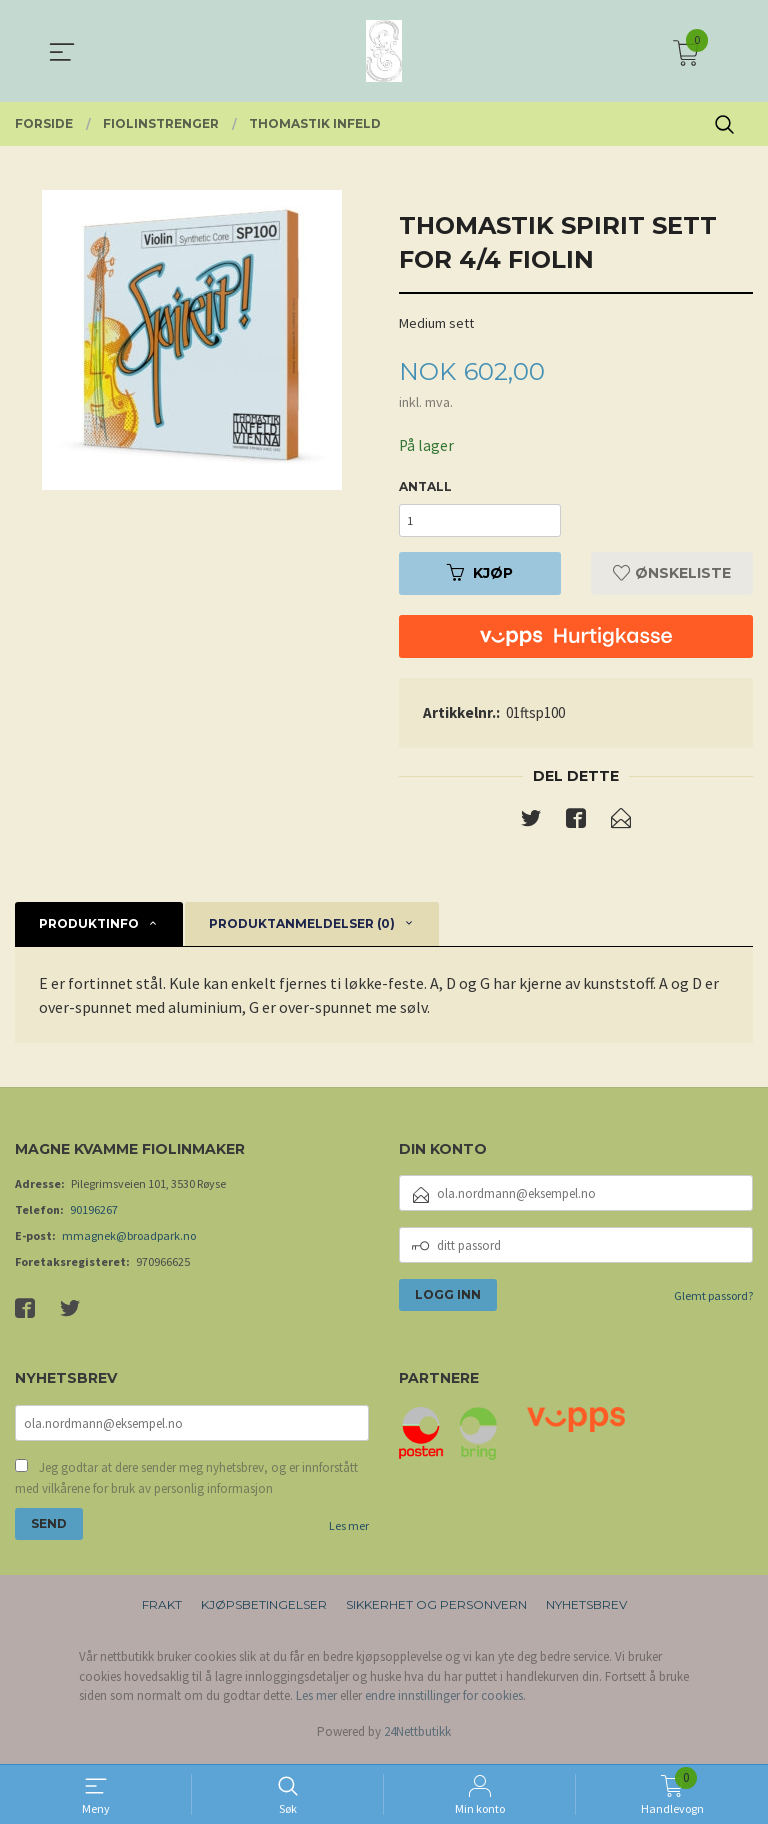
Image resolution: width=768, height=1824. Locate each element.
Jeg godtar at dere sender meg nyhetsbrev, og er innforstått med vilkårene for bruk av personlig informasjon (186, 1484)
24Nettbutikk (417, 1737)
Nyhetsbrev (586, 1611)
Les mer (349, 1532)
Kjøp (480, 577)
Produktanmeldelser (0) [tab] (302, 928)
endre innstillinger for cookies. (445, 1702)
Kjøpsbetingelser (264, 1611)
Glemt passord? (713, 1300)
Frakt (162, 1611)
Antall (425, 486)
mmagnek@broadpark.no (129, 1240)
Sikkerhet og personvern (436, 1611)
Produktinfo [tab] (89, 928)
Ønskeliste (672, 577)
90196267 (94, 1214)
